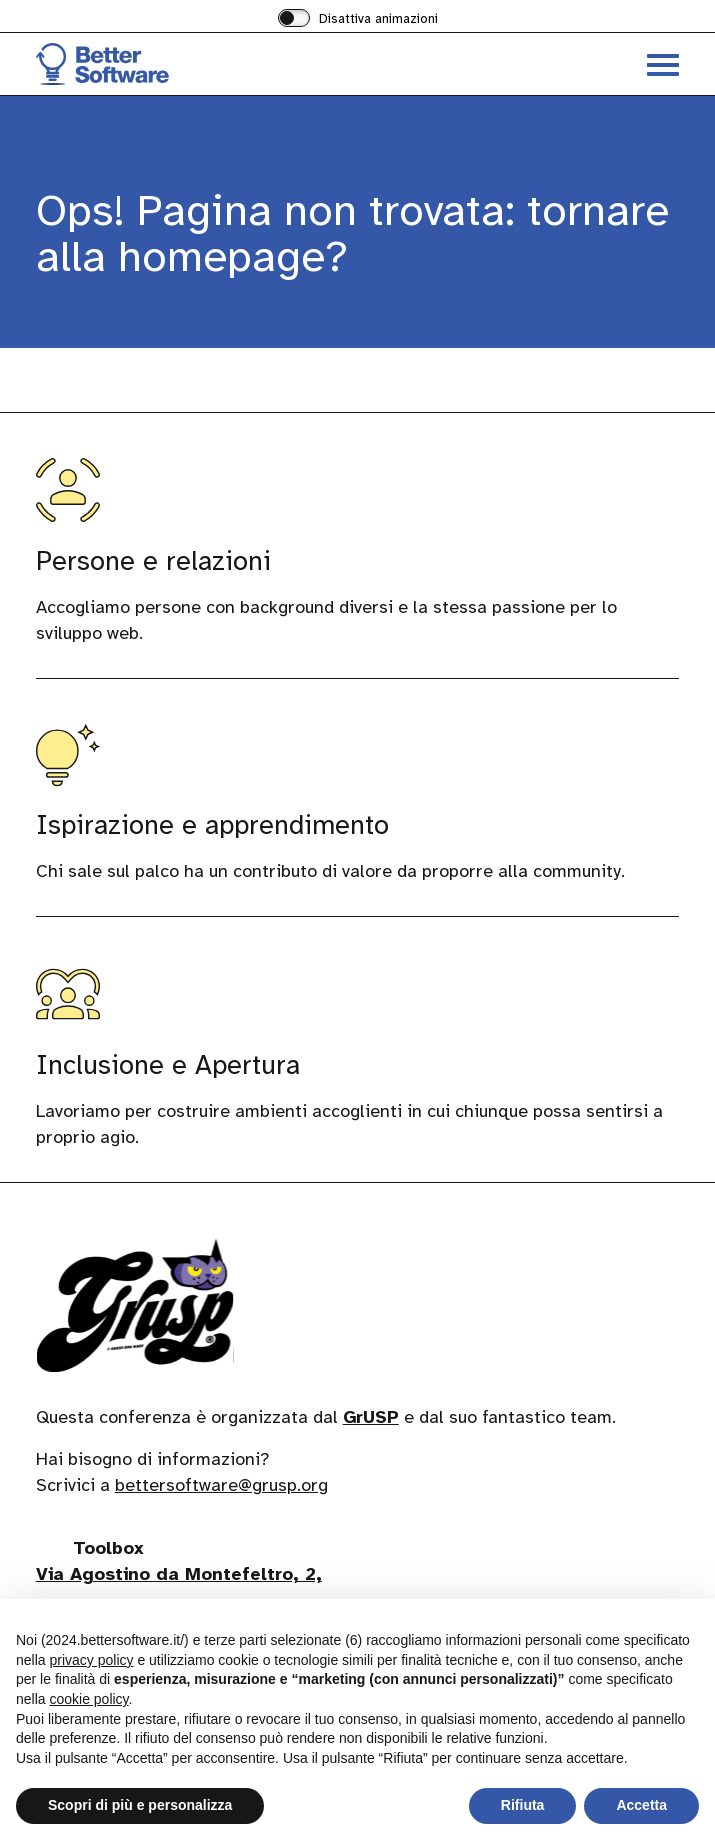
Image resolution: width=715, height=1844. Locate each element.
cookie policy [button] (88, 1699)
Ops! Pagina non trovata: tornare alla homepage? (352, 233)
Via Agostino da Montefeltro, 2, (179, 1575)
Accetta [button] (641, 1805)
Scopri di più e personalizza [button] (140, 1805)
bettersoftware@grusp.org (221, 1486)
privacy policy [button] (91, 1660)
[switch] (358, 20)
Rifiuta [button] (523, 1805)
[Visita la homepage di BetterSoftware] (197, 64)
